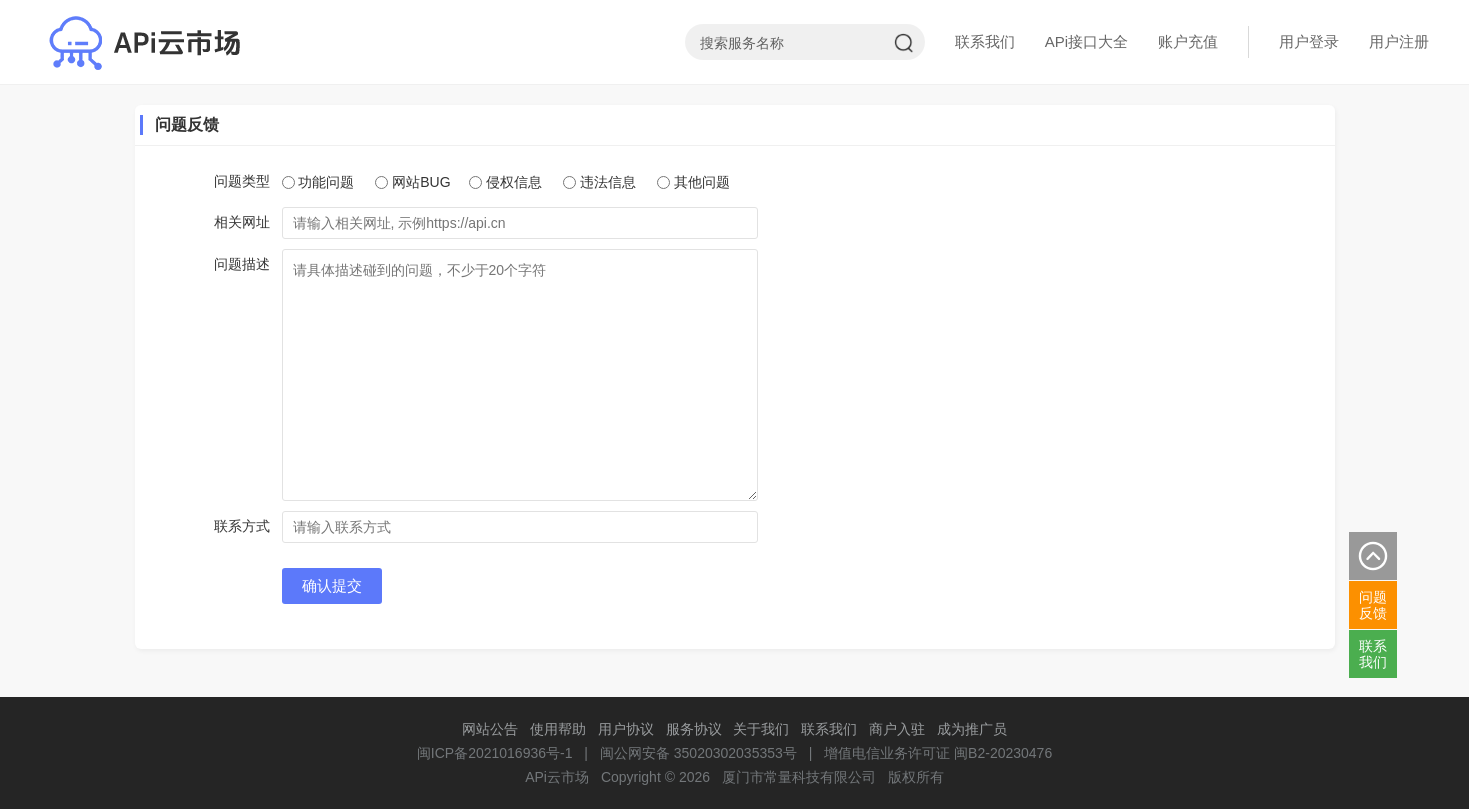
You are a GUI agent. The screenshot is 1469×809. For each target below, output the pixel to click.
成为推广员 (972, 729)
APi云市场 (557, 777)
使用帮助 (558, 729)
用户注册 (1399, 41)
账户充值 (1188, 41)
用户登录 (1309, 41)
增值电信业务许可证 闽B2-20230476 (938, 753)
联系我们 (985, 41)
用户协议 (626, 729)
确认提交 (332, 585)
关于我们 (761, 729)
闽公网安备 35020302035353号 (698, 753)
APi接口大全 (1086, 41)
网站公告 (490, 729)
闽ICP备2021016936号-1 (495, 753)
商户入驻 (897, 729)
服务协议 (694, 729)
